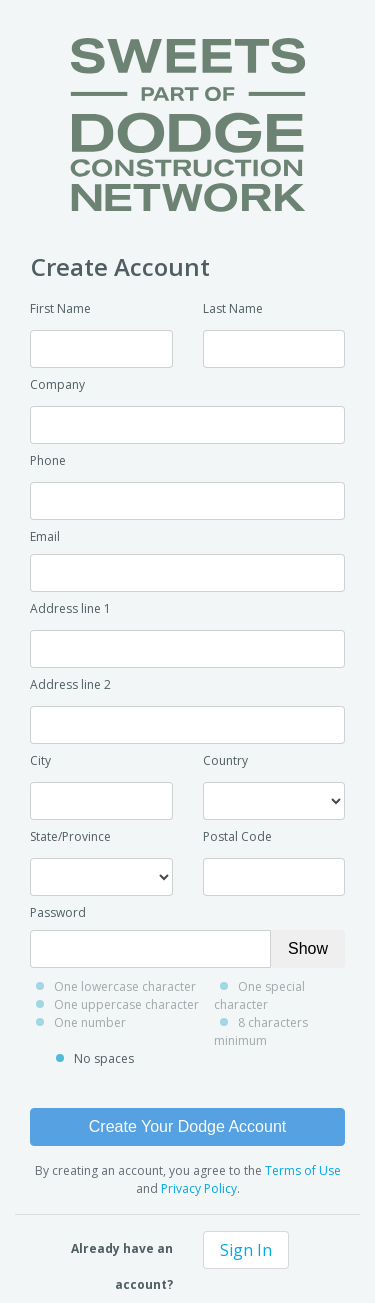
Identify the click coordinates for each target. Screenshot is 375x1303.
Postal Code (237, 836)
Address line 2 (70, 684)
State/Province (70, 836)
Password (58, 912)
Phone (48, 460)
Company (57, 384)
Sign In (246, 1250)
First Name (60, 308)
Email (45, 536)
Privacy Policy (199, 1188)
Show (308, 948)
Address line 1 (70, 608)
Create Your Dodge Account (187, 1126)
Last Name (233, 308)
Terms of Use (303, 1170)
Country (225, 760)
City (40, 760)
